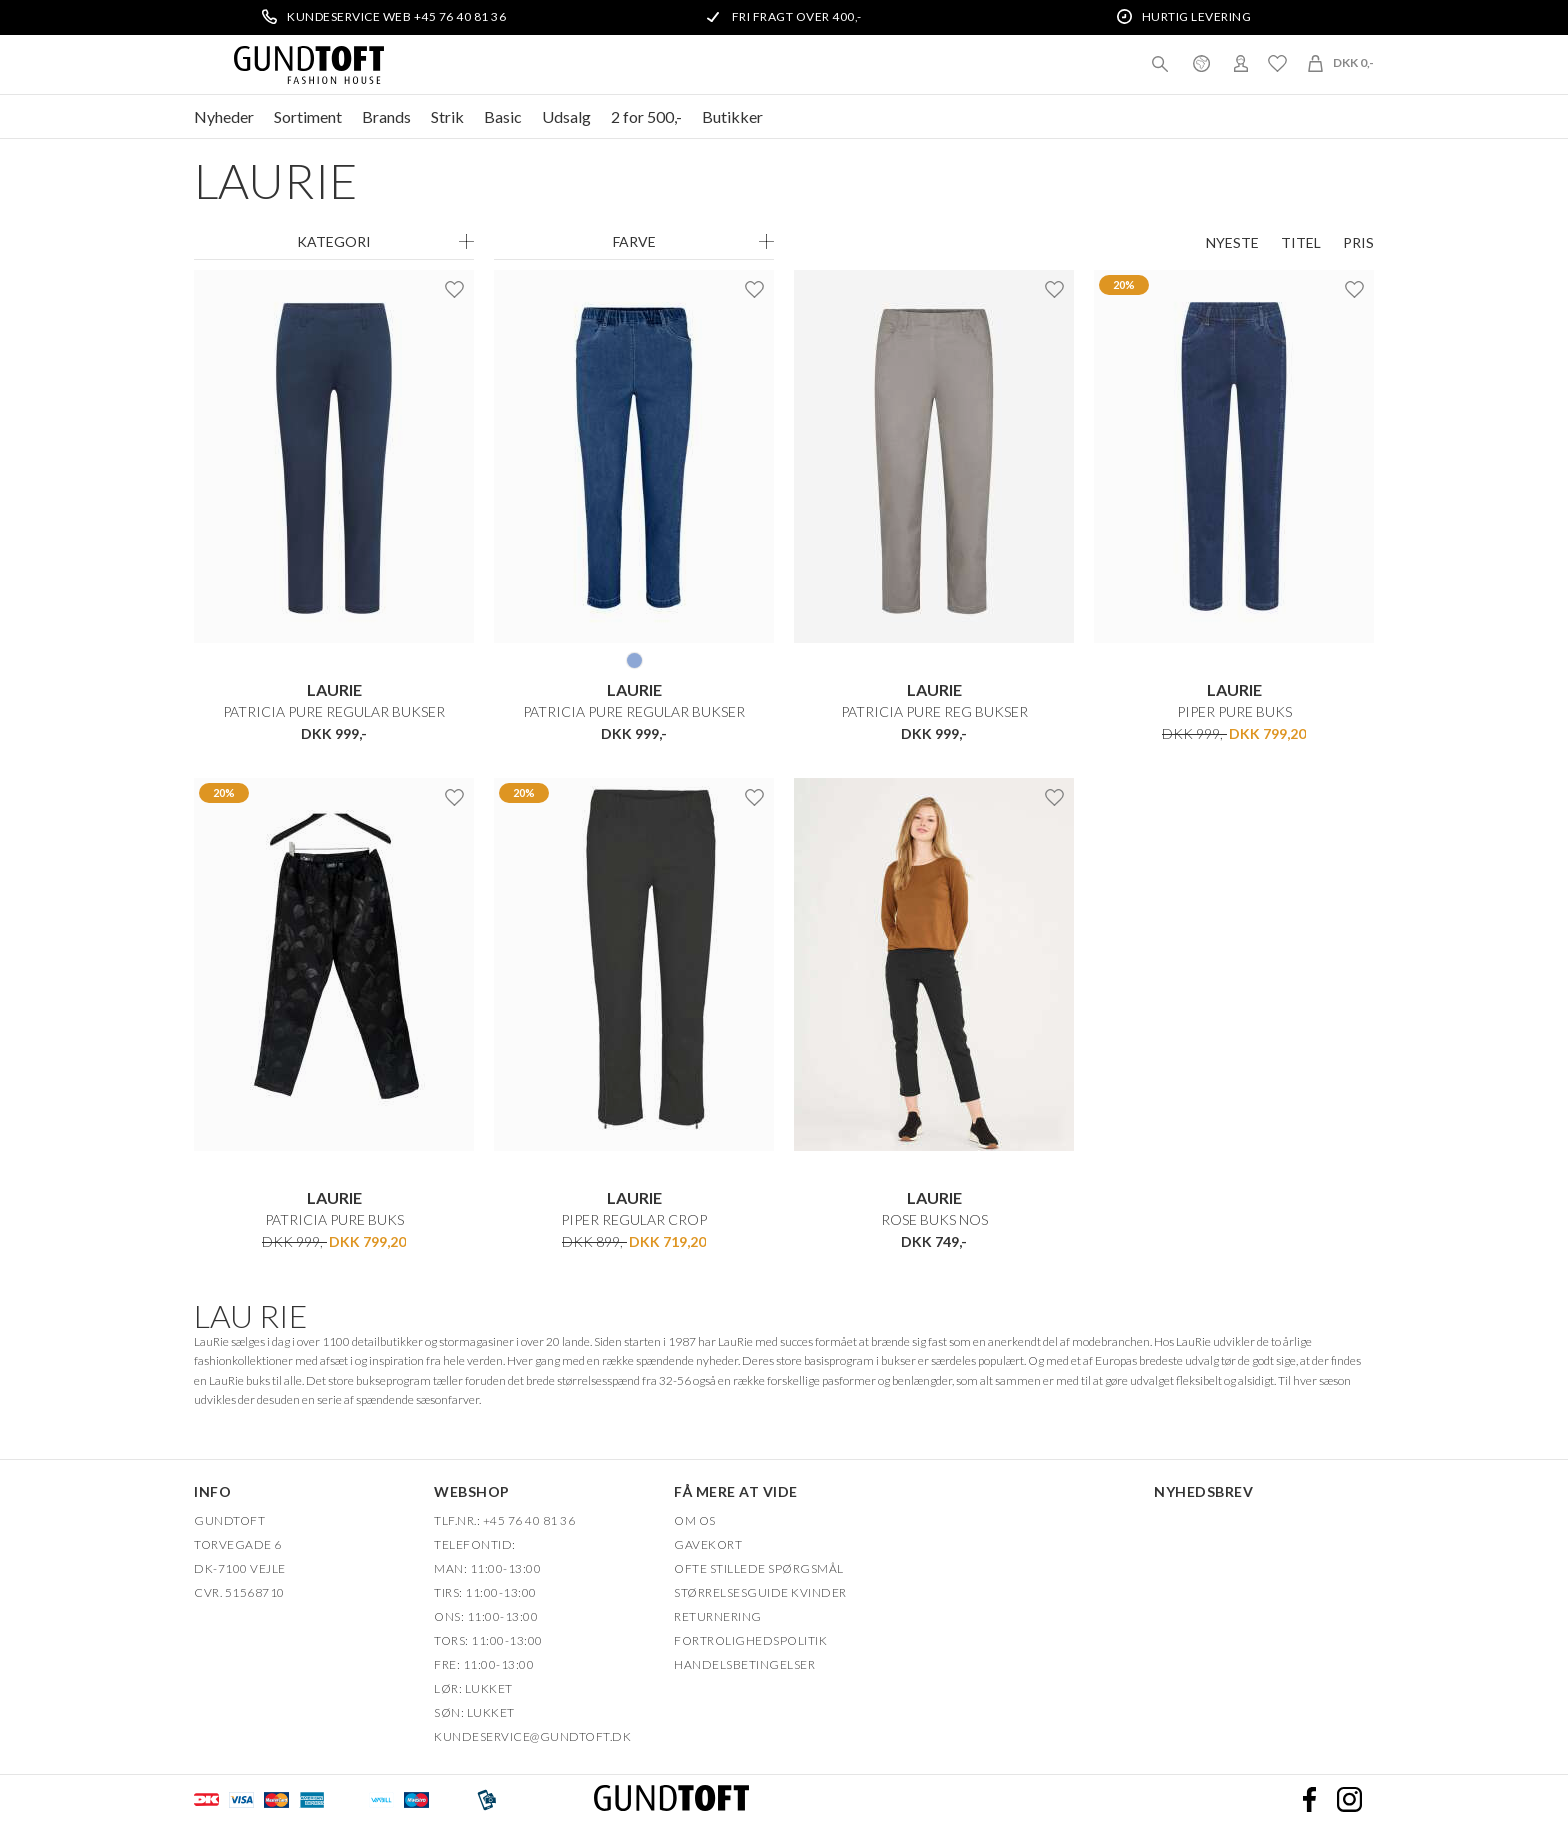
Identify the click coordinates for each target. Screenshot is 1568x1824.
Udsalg (566, 116)
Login (1241, 63)
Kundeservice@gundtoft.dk (532, 1735)
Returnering (718, 1615)
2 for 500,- (646, 116)
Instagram (1349, 1799)
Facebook (1309, 1799)
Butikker (732, 116)
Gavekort (708, 1543)
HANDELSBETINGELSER (744, 1663)
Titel (1301, 243)
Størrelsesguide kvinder (760, 1591)
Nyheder (224, 116)
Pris (1358, 243)
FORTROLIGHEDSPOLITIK (750, 1639)
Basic (503, 116)
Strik (447, 116)
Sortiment (308, 116)
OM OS (695, 1519)
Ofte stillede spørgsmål (759, 1567)
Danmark (1201, 63)
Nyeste (1232, 243)
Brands (386, 116)
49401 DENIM (634, 660)
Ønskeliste (1277, 63)
